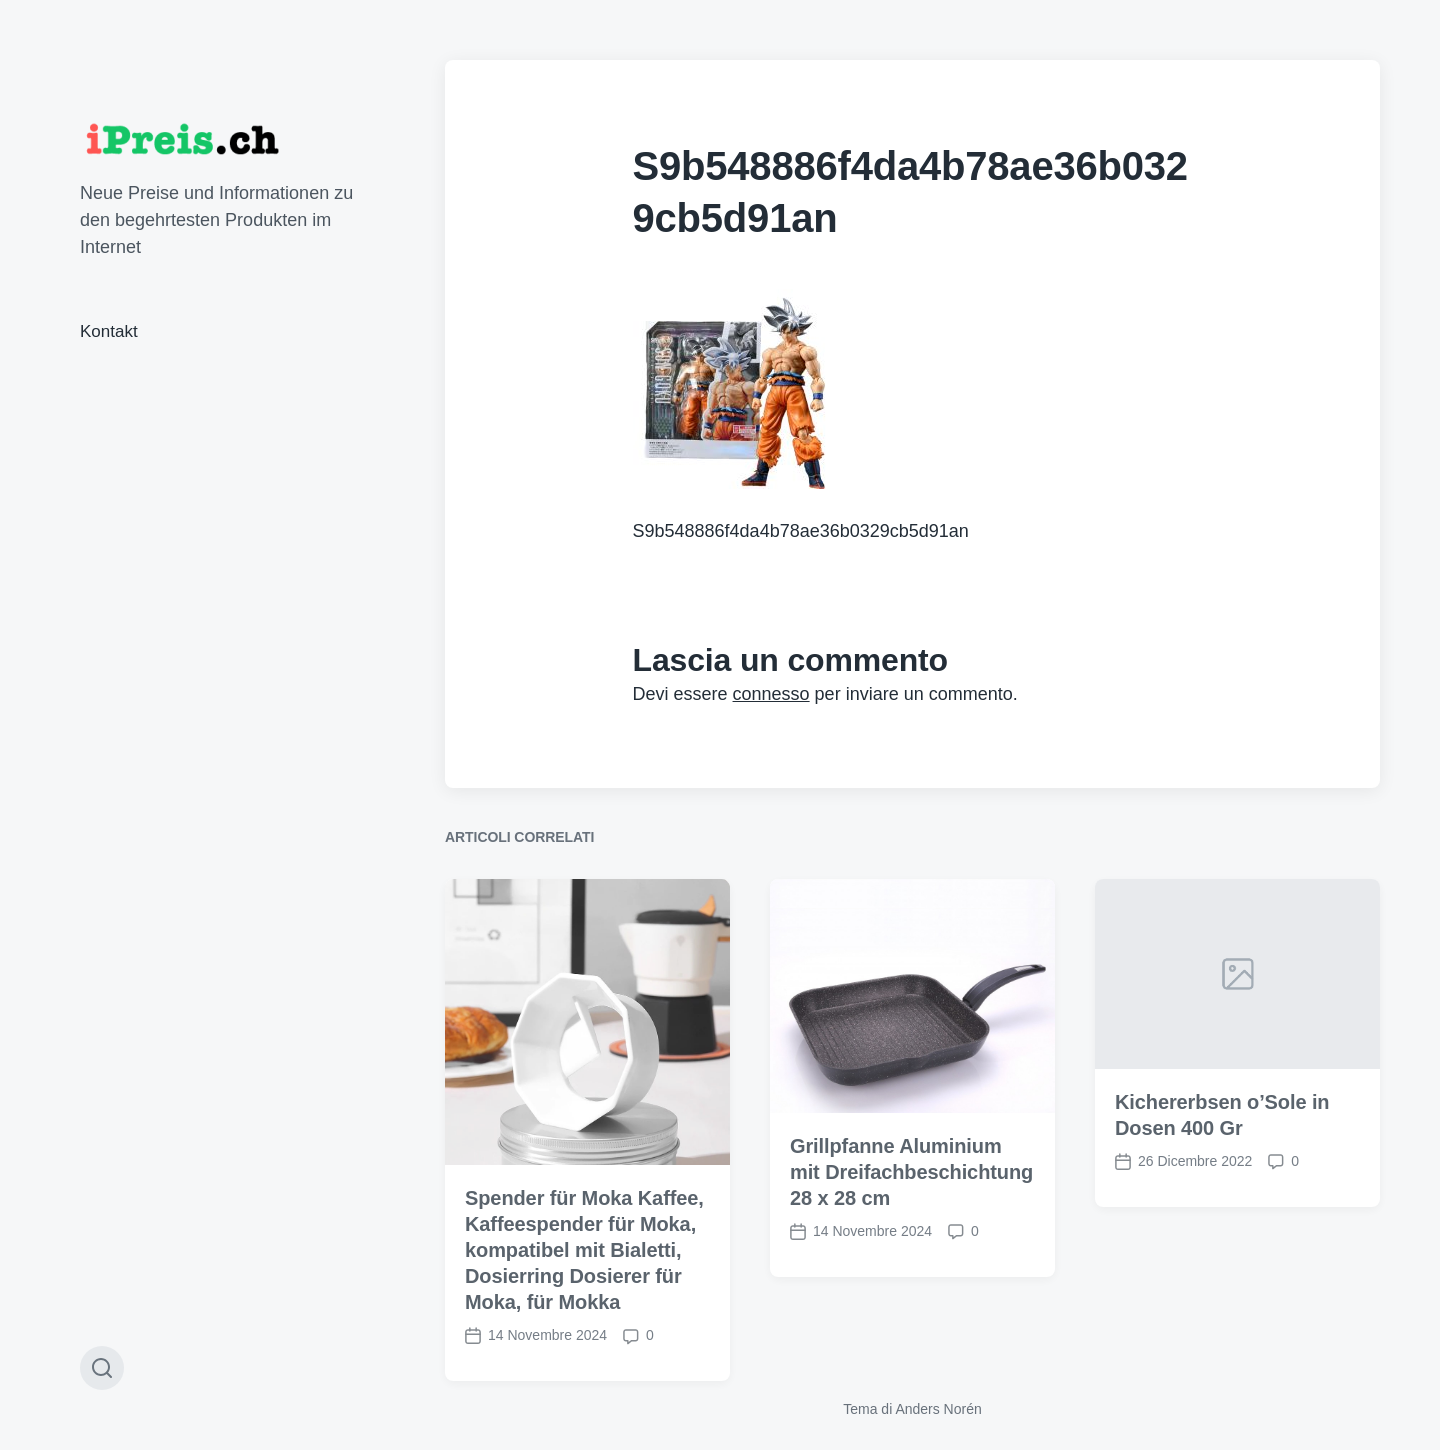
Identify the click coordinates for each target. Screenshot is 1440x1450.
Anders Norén (938, 1409)
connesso (771, 694)
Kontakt (109, 331)
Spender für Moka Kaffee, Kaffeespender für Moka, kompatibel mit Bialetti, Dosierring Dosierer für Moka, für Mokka (584, 1289)
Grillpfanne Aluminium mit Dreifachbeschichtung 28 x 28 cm (911, 1211)
